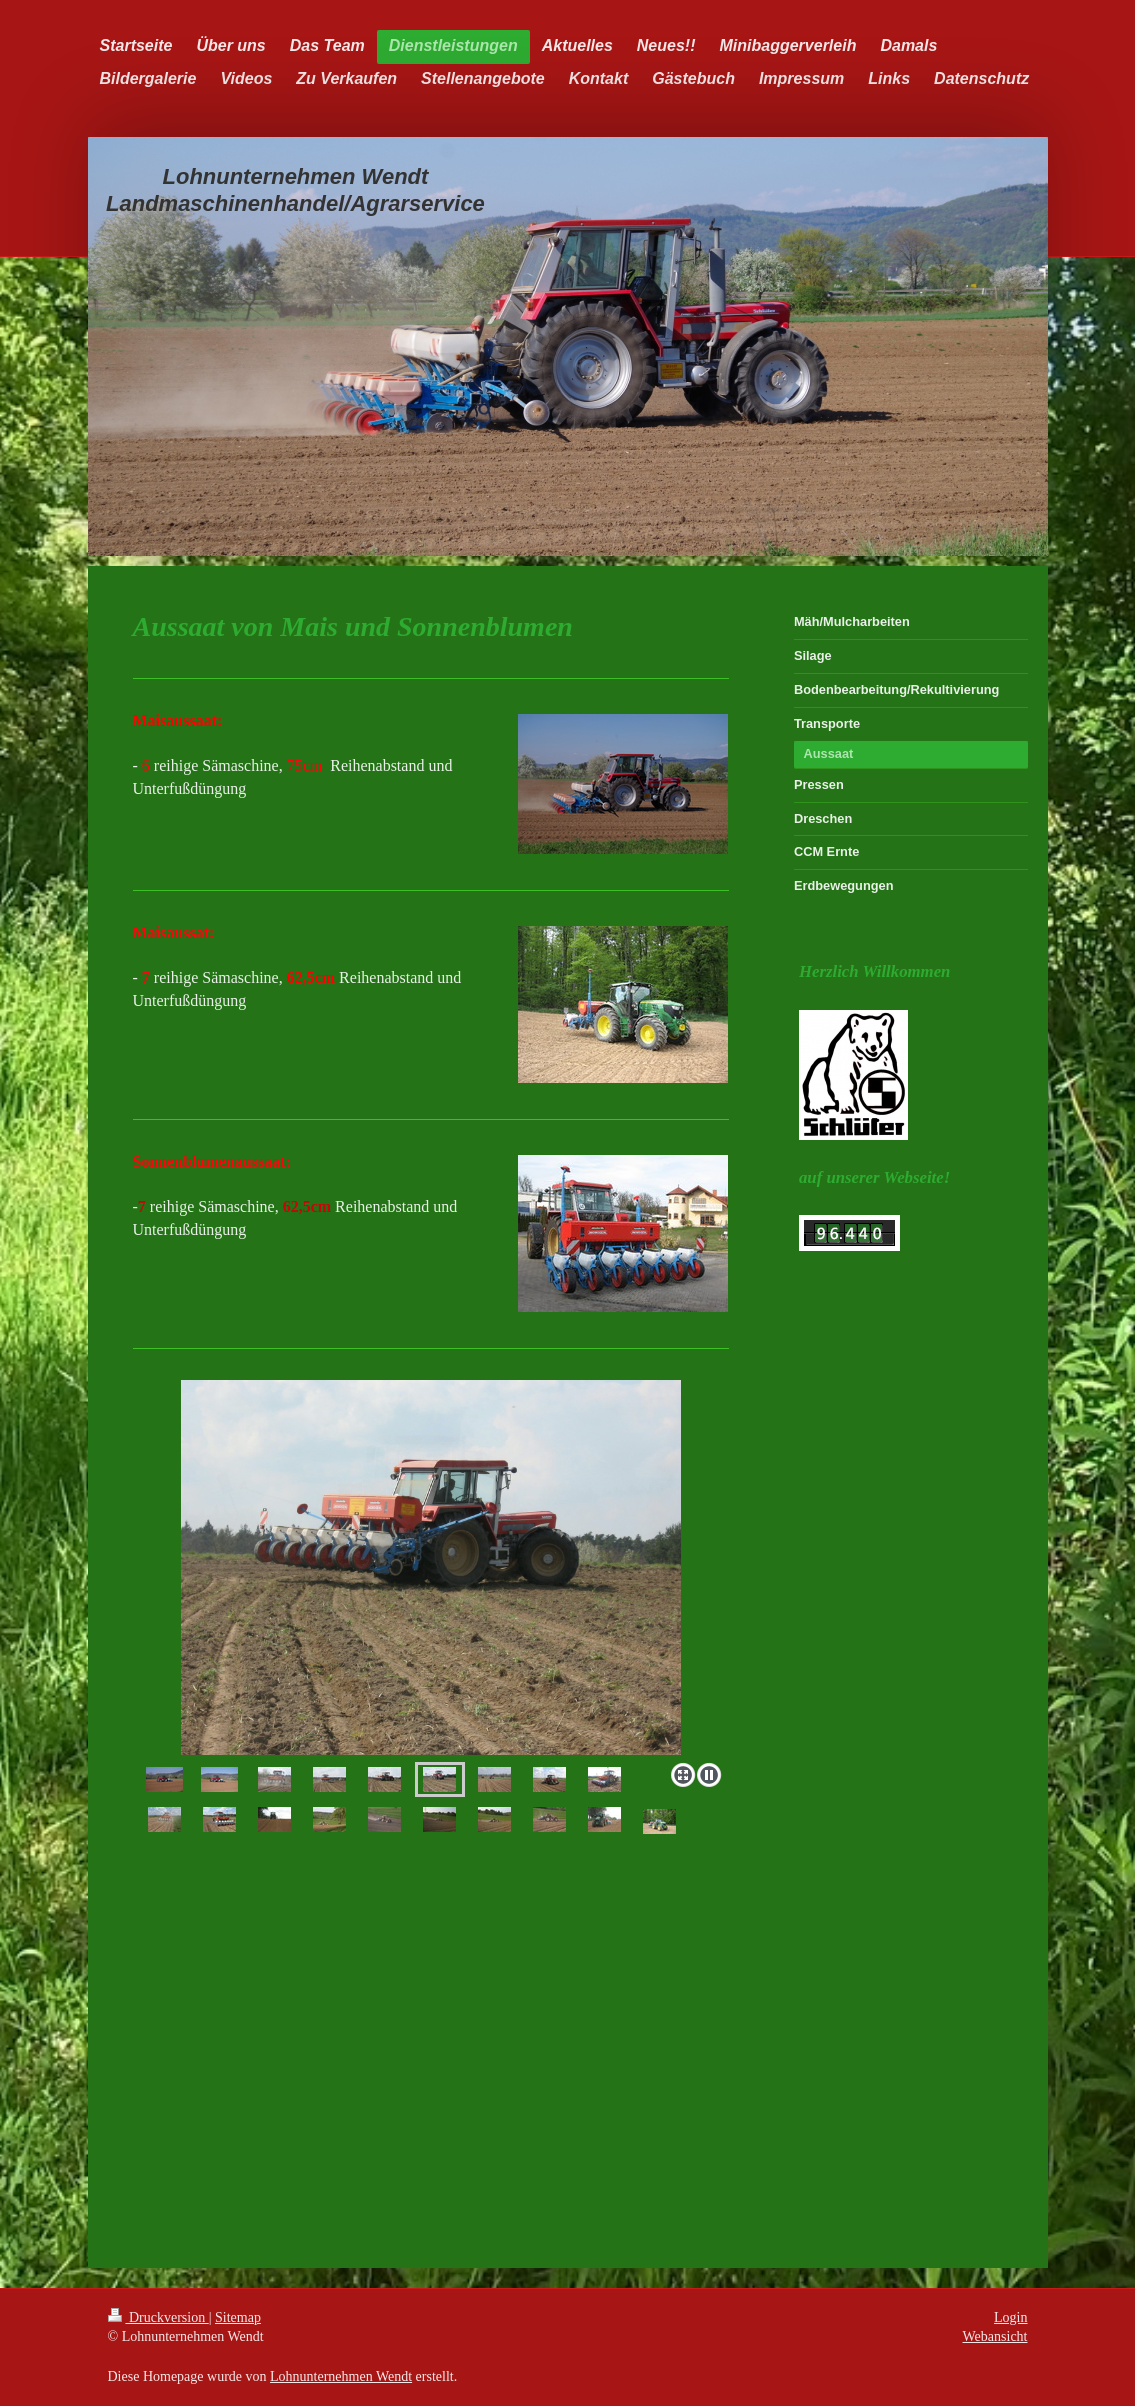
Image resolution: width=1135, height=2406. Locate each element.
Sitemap (238, 2317)
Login (1010, 2317)
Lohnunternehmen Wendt (341, 2376)
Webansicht (995, 2336)
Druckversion (158, 2317)
